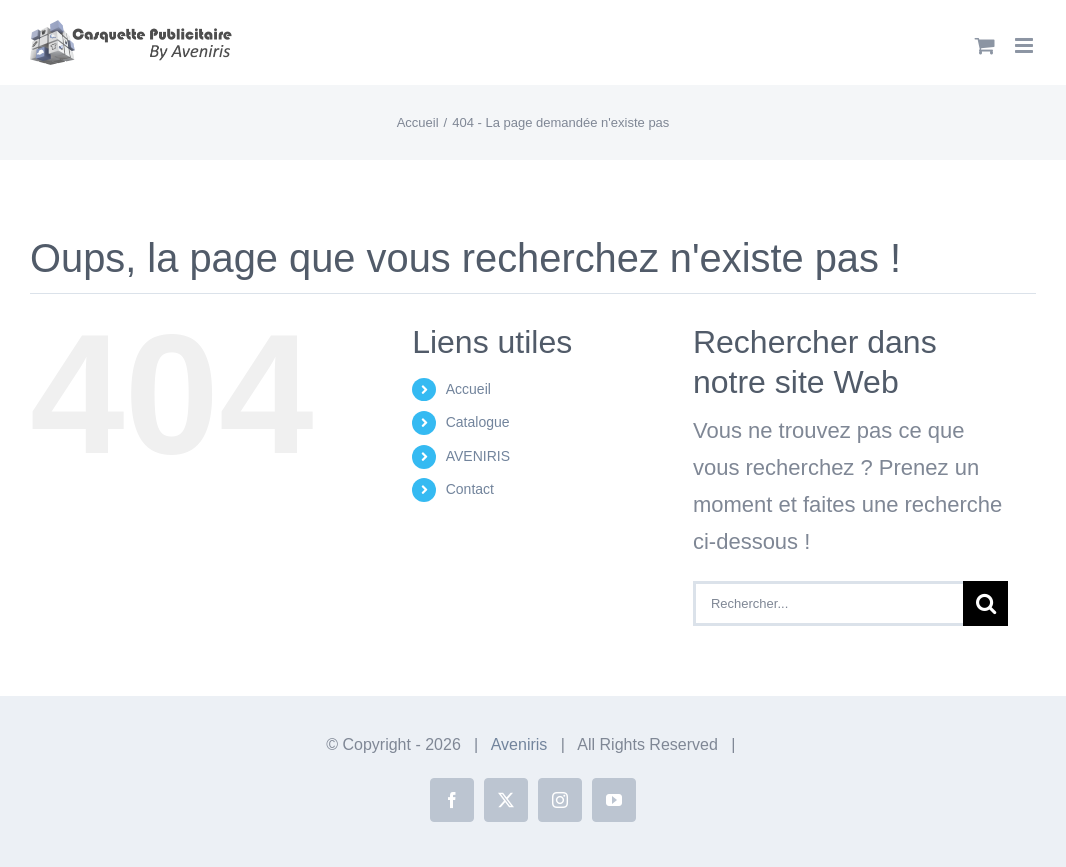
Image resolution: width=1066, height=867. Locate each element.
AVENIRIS (478, 456)
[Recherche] (985, 603)
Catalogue (478, 422)
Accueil (468, 389)
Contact (470, 489)
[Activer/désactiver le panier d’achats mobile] (985, 45)
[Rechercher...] (828, 603)
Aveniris (519, 744)
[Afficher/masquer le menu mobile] (1025, 45)
